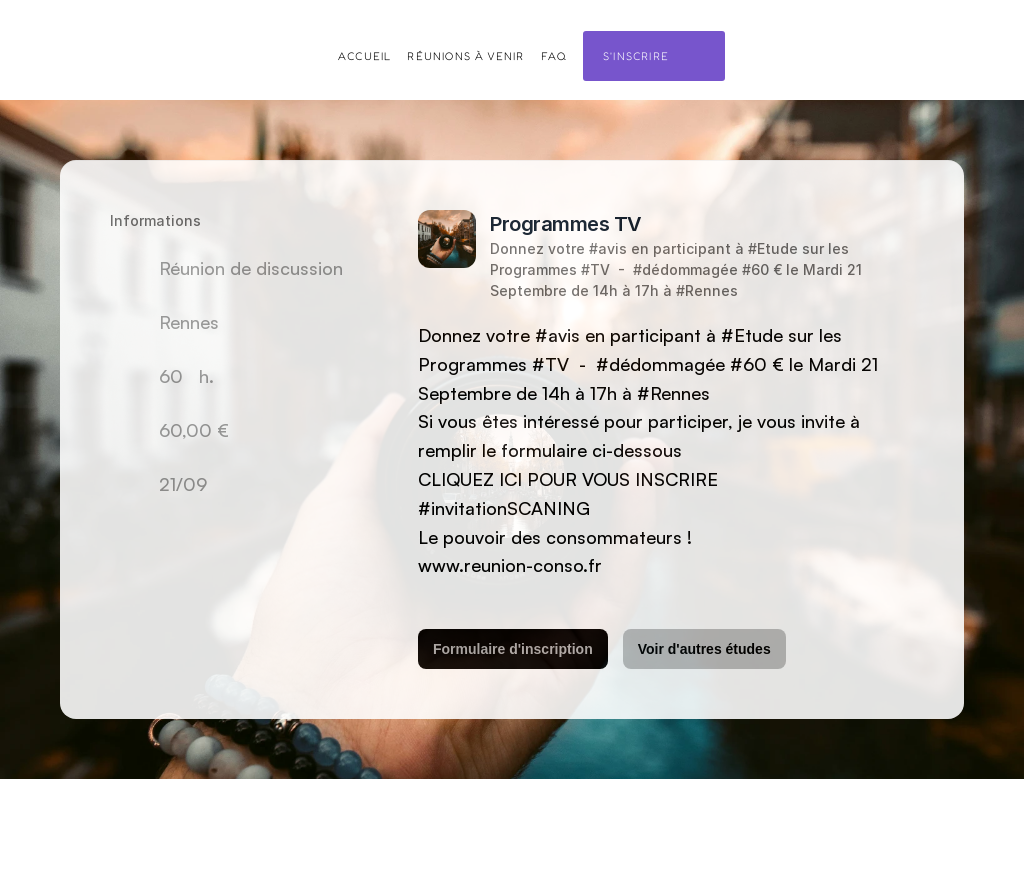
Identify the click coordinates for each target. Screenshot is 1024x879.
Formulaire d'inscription (513, 649)
